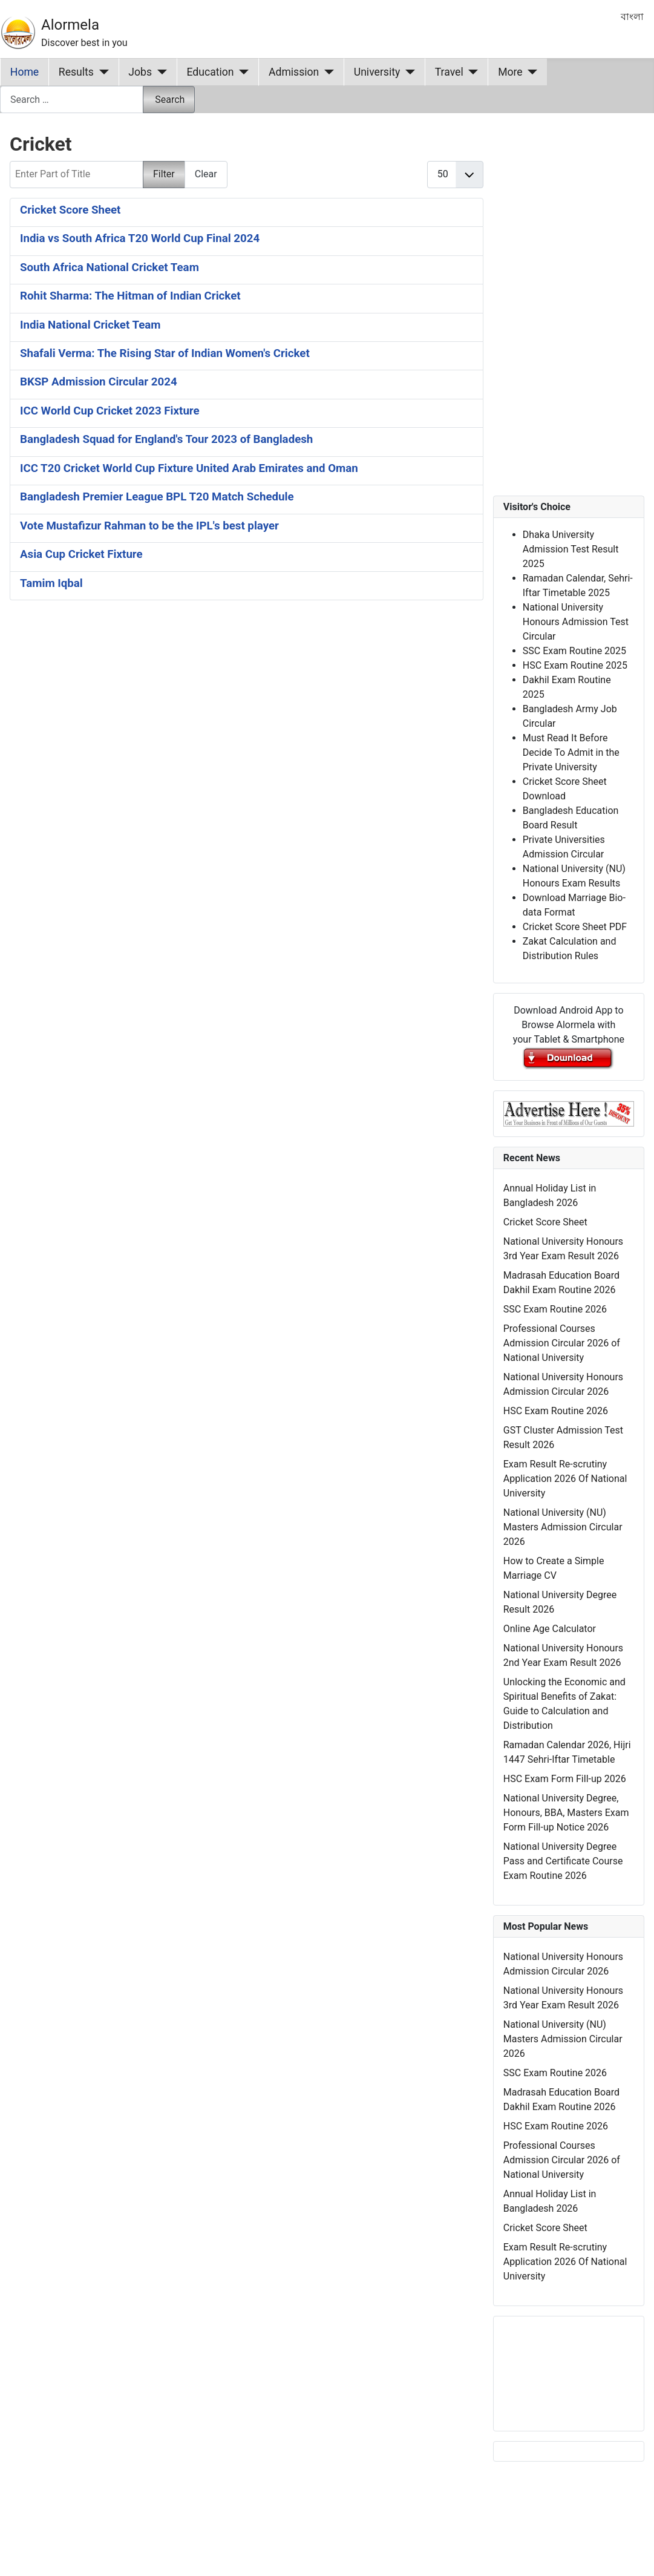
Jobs (140, 72)
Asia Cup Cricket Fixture (81, 554)
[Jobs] (159, 72)
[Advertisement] (233, 754)
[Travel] (471, 72)
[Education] (241, 72)
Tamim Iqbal (51, 583)
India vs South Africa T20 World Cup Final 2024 (140, 238)
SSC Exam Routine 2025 (574, 651)
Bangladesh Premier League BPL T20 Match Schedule (157, 496)
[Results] (101, 72)
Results (76, 72)
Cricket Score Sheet (70, 210)
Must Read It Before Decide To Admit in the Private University (571, 752)
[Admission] (326, 72)
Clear (206, 174)
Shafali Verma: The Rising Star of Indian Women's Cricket (165, 353)
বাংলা (632, 16)
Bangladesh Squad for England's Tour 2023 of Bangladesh (166, 439)
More (510, 72)
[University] (407, 72)
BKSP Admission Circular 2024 (98, 381)
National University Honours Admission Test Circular (576, 621)
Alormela (70, 24)
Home (24, 72)
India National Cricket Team (90, 325)
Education (210, 72)
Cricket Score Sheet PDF (575, 926)
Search (170, 99)
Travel (449, 72)
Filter (164, 174)
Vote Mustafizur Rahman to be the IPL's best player (149, 526)
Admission (294, 72)
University (377, 72)
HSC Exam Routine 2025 (575, 665)
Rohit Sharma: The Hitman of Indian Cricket (130, 296)
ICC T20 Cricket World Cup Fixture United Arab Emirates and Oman (189, 468)
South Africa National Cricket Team (109, 267)
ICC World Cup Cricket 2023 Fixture (110, 411)
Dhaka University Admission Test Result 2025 (571, 549)
